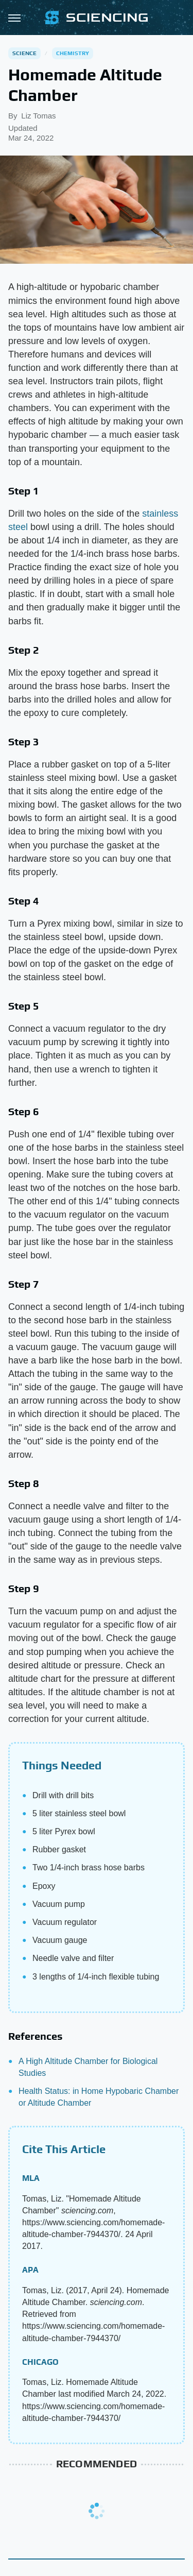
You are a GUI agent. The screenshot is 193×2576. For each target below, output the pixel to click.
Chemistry (73, 53)
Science (24, 53)
